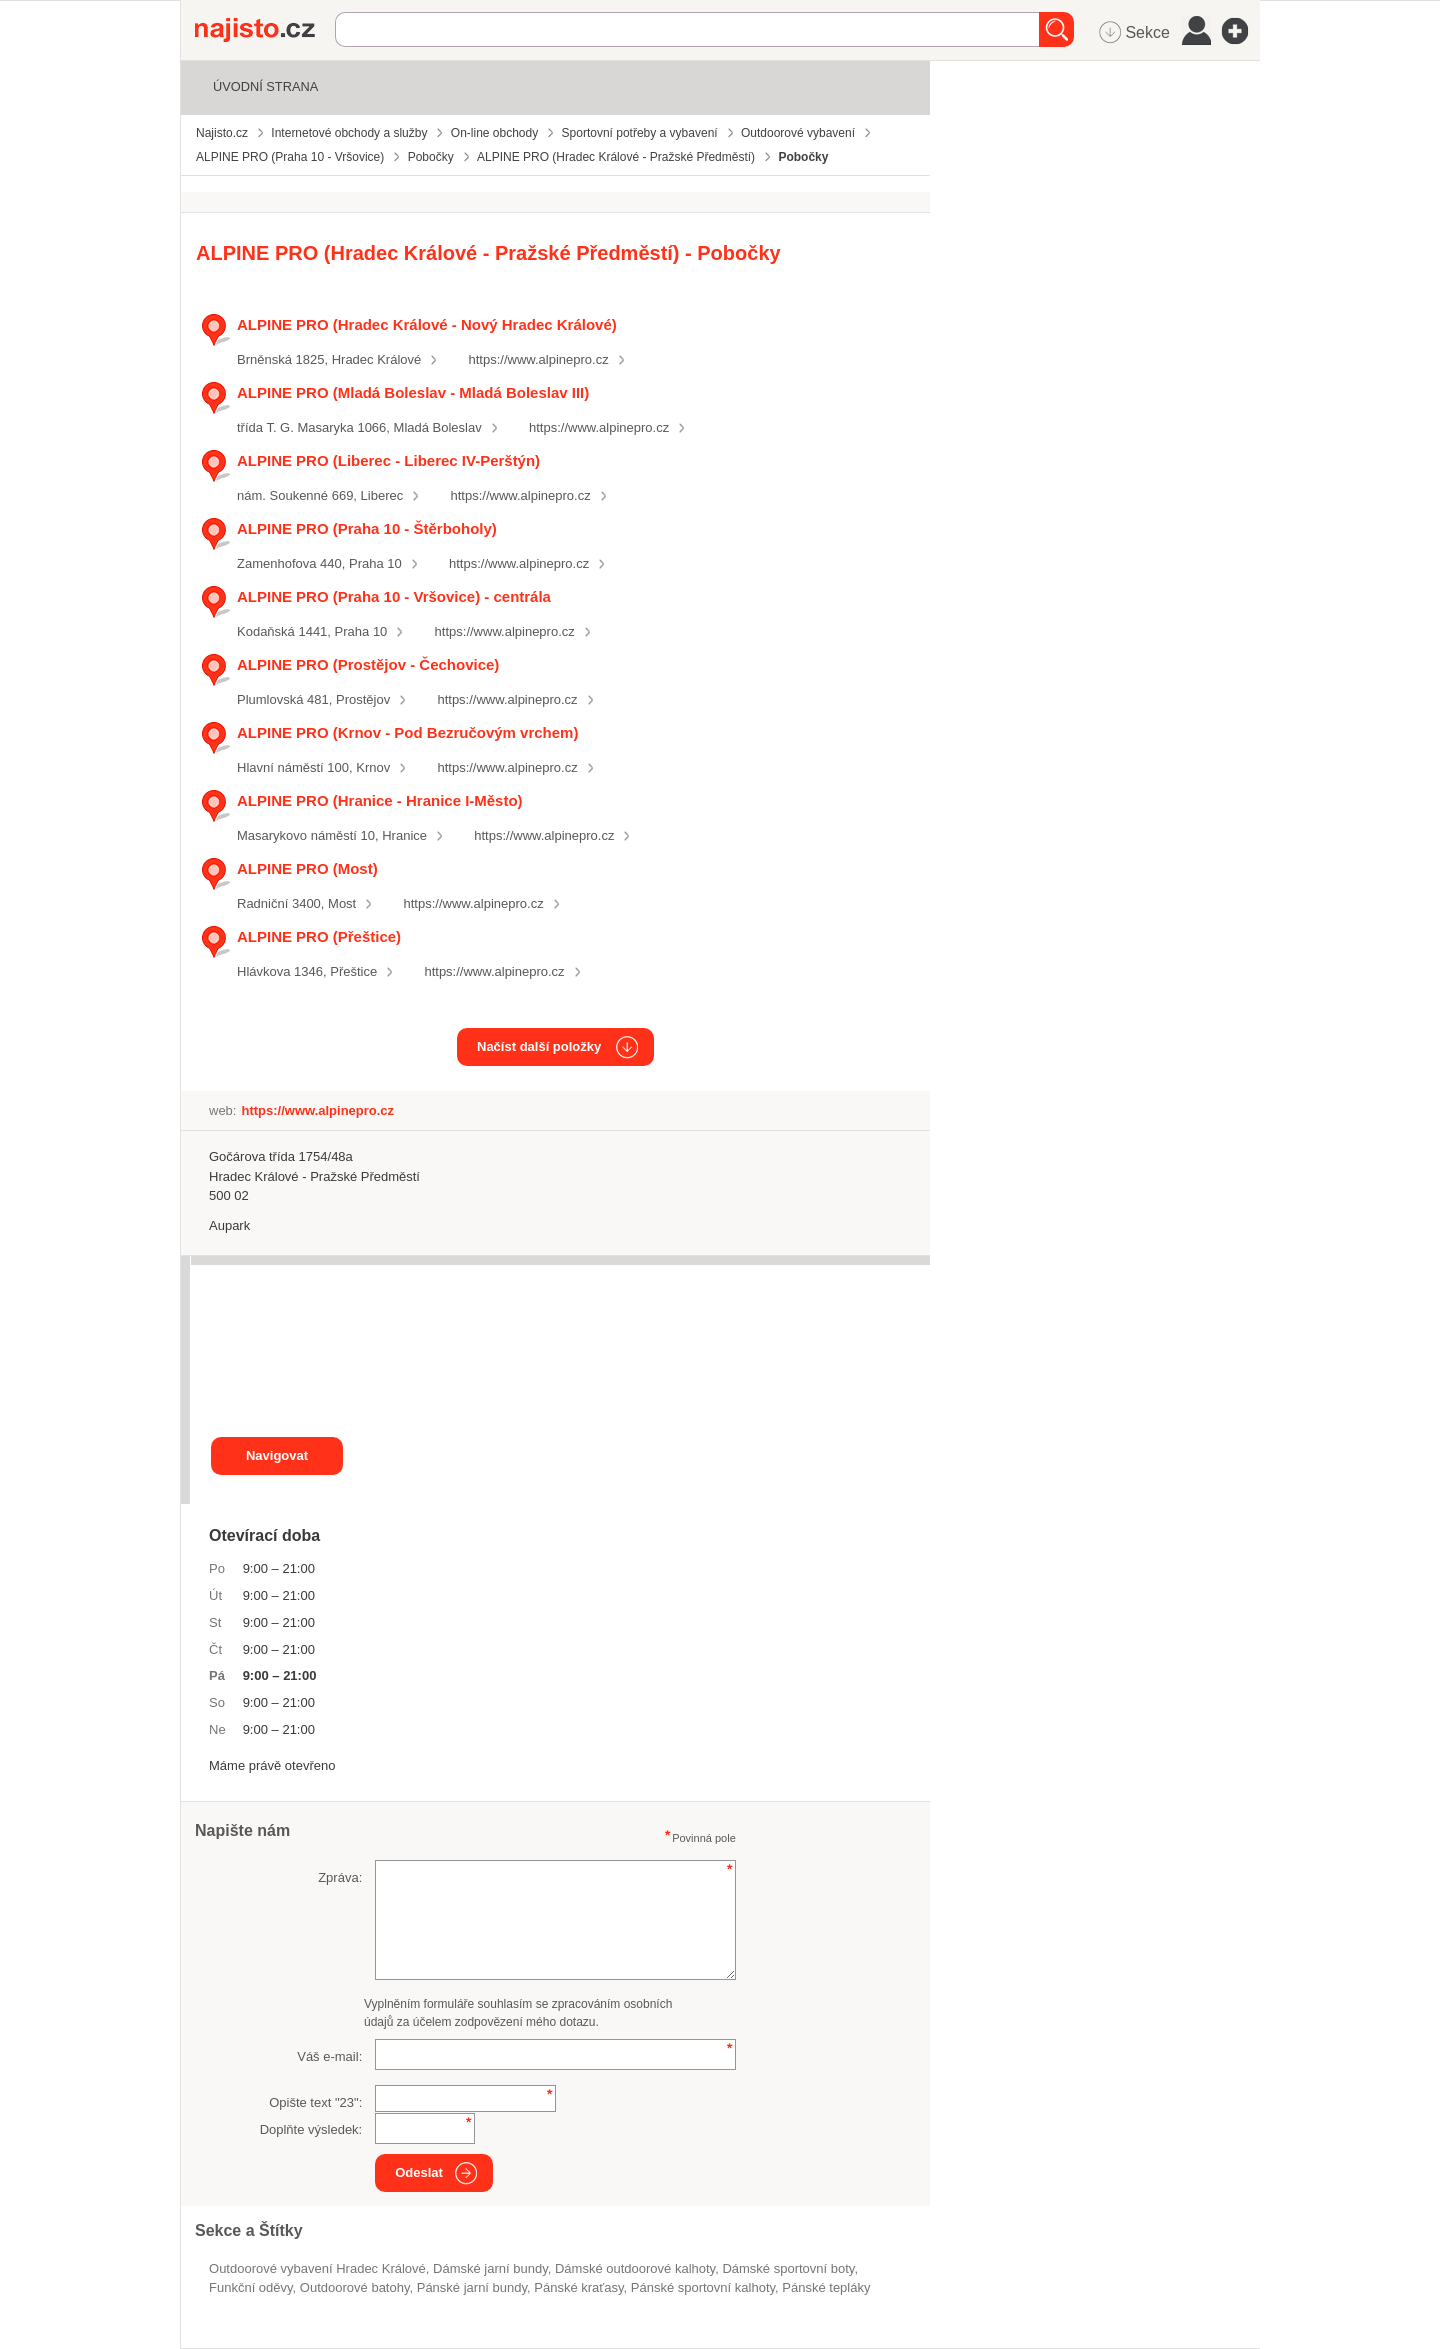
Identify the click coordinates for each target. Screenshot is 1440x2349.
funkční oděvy (251, 2287)
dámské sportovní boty (788, 2268)
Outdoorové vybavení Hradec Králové (317, 2268)
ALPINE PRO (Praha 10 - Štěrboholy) (367, 528)
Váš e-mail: (329, 2056)
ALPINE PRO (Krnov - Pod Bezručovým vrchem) (407, 732)
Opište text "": (315, 2102)
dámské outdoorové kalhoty (635, 2268)
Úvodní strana (265, 86)
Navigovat (277, 1455)
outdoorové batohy (355, 2287)
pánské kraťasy (578, 2287)
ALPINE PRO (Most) (307, 868)
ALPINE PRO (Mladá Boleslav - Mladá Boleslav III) (413, 392)
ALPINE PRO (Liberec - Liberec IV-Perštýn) (388, 460)
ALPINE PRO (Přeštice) (319, 936)
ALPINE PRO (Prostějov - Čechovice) (368, 664)
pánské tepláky (826, 2287)
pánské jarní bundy (472, 2287)
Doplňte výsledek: (311, 2129)
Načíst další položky (539, 1046)
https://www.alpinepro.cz (539, 359)
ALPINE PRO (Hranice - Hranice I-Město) (380, 800)
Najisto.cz (265, 30)
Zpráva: (340, 1877)
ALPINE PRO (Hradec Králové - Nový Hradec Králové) (427, 324)
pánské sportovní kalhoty (703, 2287)
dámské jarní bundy (490, 2268)
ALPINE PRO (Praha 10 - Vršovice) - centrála (394, 596)
